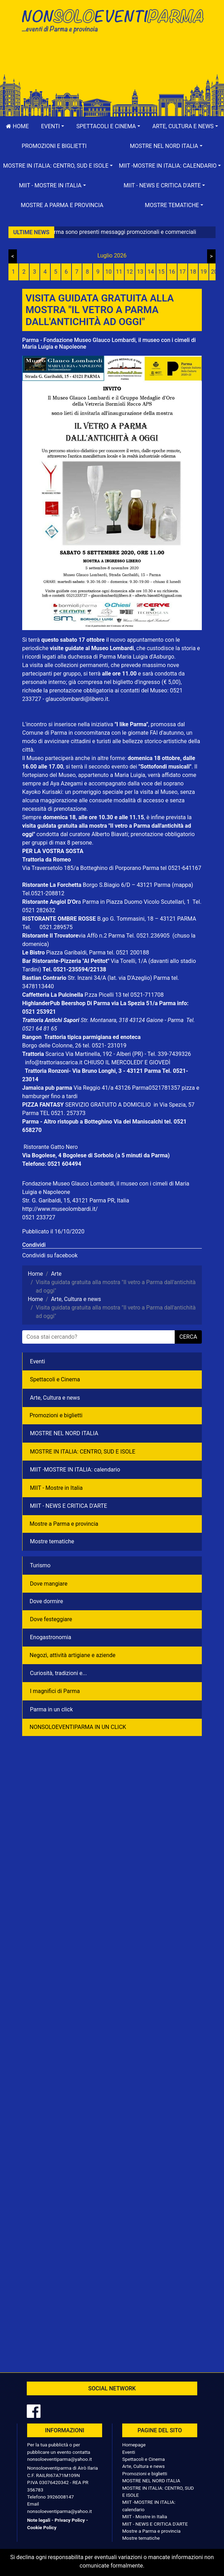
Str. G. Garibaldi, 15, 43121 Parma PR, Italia (75, 1200)
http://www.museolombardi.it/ (60, 1209)
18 (193, 271)
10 (108, 271)
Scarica (55, 1054)
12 (129, 271)
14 (151, 271)
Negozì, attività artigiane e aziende (73, 1655)
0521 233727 (38, 1217)
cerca (188, 1336)
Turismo (40, 1565)
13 (140, 271)
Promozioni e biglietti (54, 146)
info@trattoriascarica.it (53, 1062)
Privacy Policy (70, 2520)
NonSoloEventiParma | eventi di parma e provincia (112, 20)
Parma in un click (51, 1709)
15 (161, 271)
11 (119, 271)
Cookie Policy (41, 2527)
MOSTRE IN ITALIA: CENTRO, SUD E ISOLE (82, 1451)
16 (172, 271)
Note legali (38, 2520)
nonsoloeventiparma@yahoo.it (59, 2459)
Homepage (133, 2444)
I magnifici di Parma (55, 1691)
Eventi (37, 1361)
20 (214, 271)
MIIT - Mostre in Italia (56, 1488)
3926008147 (60, 2497)
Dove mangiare (49, 1583)
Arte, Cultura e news (55, 1397)
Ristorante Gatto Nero (51, 1147)
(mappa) (182, 885)
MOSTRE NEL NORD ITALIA (64, 1433)
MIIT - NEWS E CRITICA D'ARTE (68, 1505)
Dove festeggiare (51, 1619)
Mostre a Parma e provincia (62, 205)
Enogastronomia (50, 1637)
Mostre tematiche (52, 1541)
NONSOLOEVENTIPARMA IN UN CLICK (78, 1727)
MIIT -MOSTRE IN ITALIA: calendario (75, 1469)
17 (182, 271)
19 (203, 271)
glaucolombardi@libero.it (76, 699)
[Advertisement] (112, 60)
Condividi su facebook (49, 1255)
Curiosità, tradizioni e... (58, 1673)
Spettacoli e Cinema (55, 1379)
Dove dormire (46, 1601)
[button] (52, 126)
